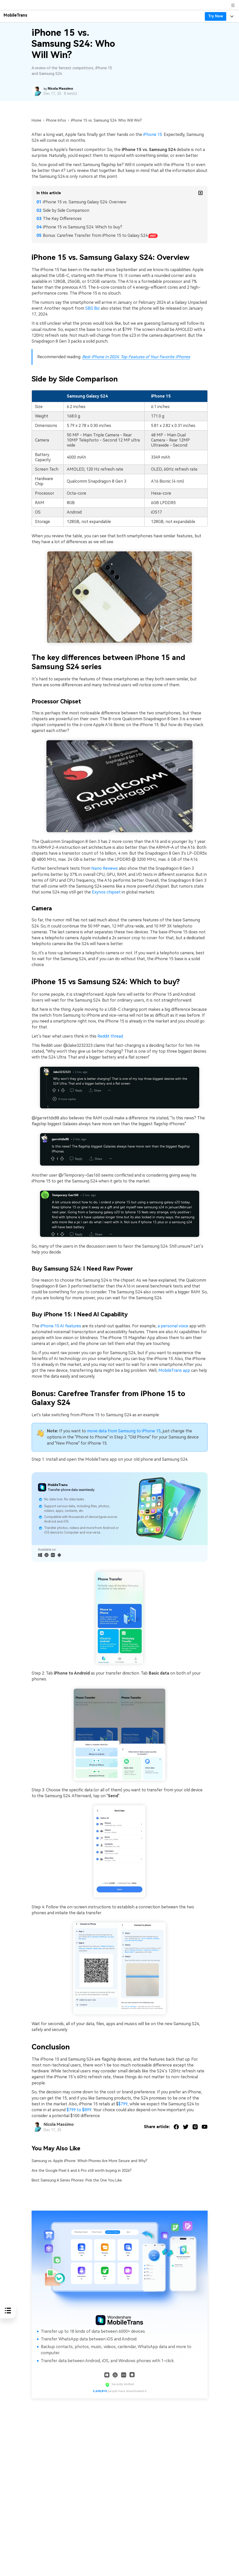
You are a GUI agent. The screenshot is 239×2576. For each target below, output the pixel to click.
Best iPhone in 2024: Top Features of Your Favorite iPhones (136, 356)
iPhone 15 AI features (60, 1326)
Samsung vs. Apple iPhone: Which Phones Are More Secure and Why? (89, 2161)
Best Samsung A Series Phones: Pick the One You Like (77, 2180)
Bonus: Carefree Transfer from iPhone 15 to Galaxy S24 (95, 235)
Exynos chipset (106, 892)
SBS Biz (92, 308)
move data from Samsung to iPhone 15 (124, 1431)
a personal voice (173, 1326)
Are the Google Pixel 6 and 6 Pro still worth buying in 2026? (82, 2170)
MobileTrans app (174, 1370)
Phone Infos (56, 120)
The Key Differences (62, 218)
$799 (123, 2104)
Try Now (215, 16)
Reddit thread (110, 1036)
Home (36, 120)
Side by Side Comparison (66, 210)
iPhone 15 (152, 134)
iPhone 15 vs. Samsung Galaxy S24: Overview (84, 202)
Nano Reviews (104, 868)
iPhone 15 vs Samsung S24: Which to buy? (82, 227)
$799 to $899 (79, 2109)
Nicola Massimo (60, 88)
